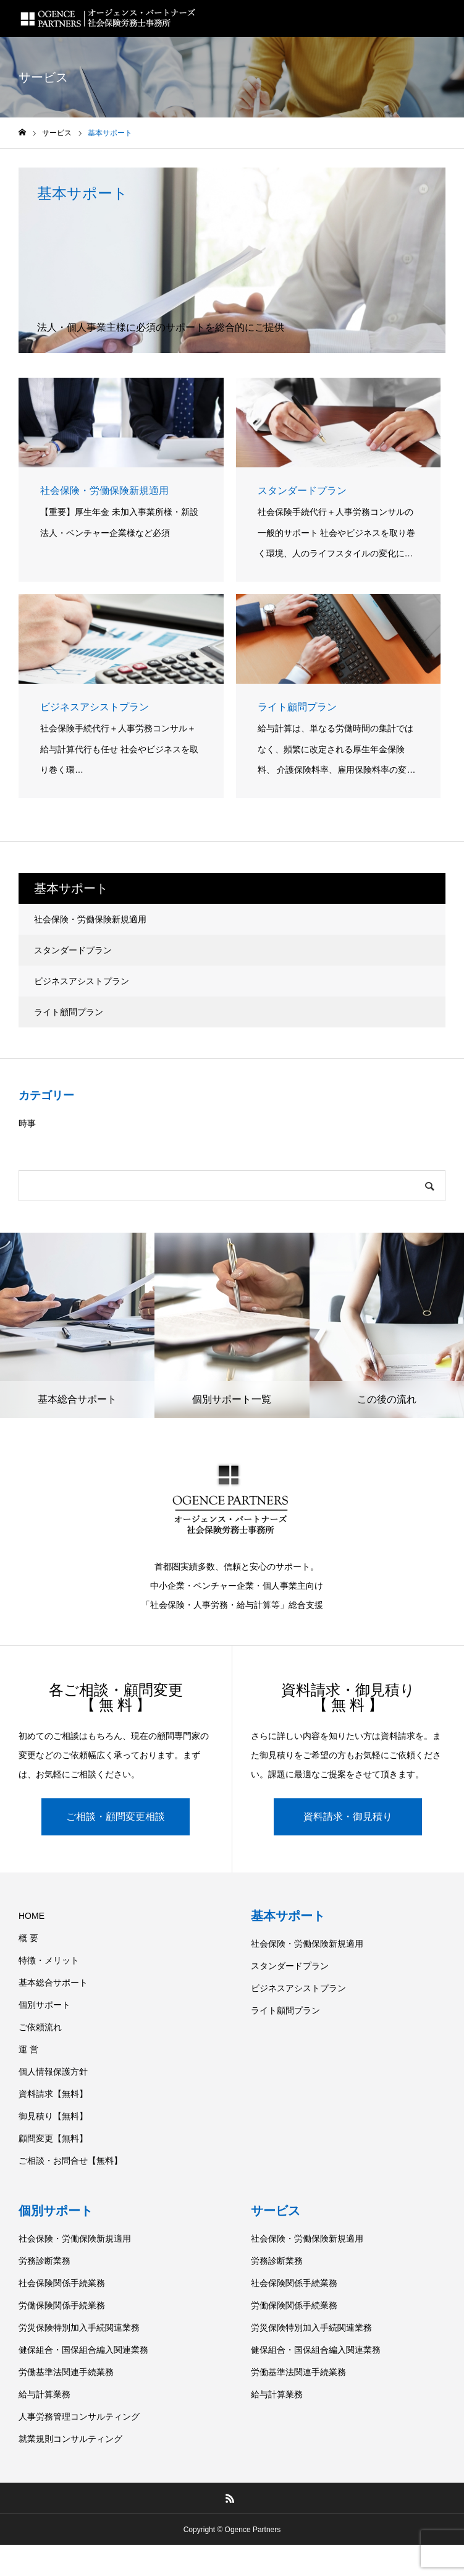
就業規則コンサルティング (70, 2439)
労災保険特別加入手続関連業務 (79, 2327)
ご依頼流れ (40, 2027)
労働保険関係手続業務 (62, 2305)
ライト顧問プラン (68, 1012)
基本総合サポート (53, 1982)
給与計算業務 (44, 2394)
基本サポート (288, 1916)
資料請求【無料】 (53, 2094)
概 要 (28, 1938)
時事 (27, 1123)
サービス (275, 2210)
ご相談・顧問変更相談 (115, 1816)
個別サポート (44, 2005)
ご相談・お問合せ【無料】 (70, 2161)
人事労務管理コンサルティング (79, 2416)
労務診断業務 (44, 2261)
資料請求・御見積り (347, 1816)
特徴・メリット (49, 1960)
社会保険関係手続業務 (62, 2283)
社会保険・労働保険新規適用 (90, 919)
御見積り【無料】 (53, 2116)
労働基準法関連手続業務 (66, 2372)
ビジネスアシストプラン (81, 981)
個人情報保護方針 (53, 2072)
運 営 (28, 2049)
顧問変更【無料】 (53, 2138)
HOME (31, 1916)
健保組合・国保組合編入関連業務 (83, 2350)
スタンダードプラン (73, 950)
